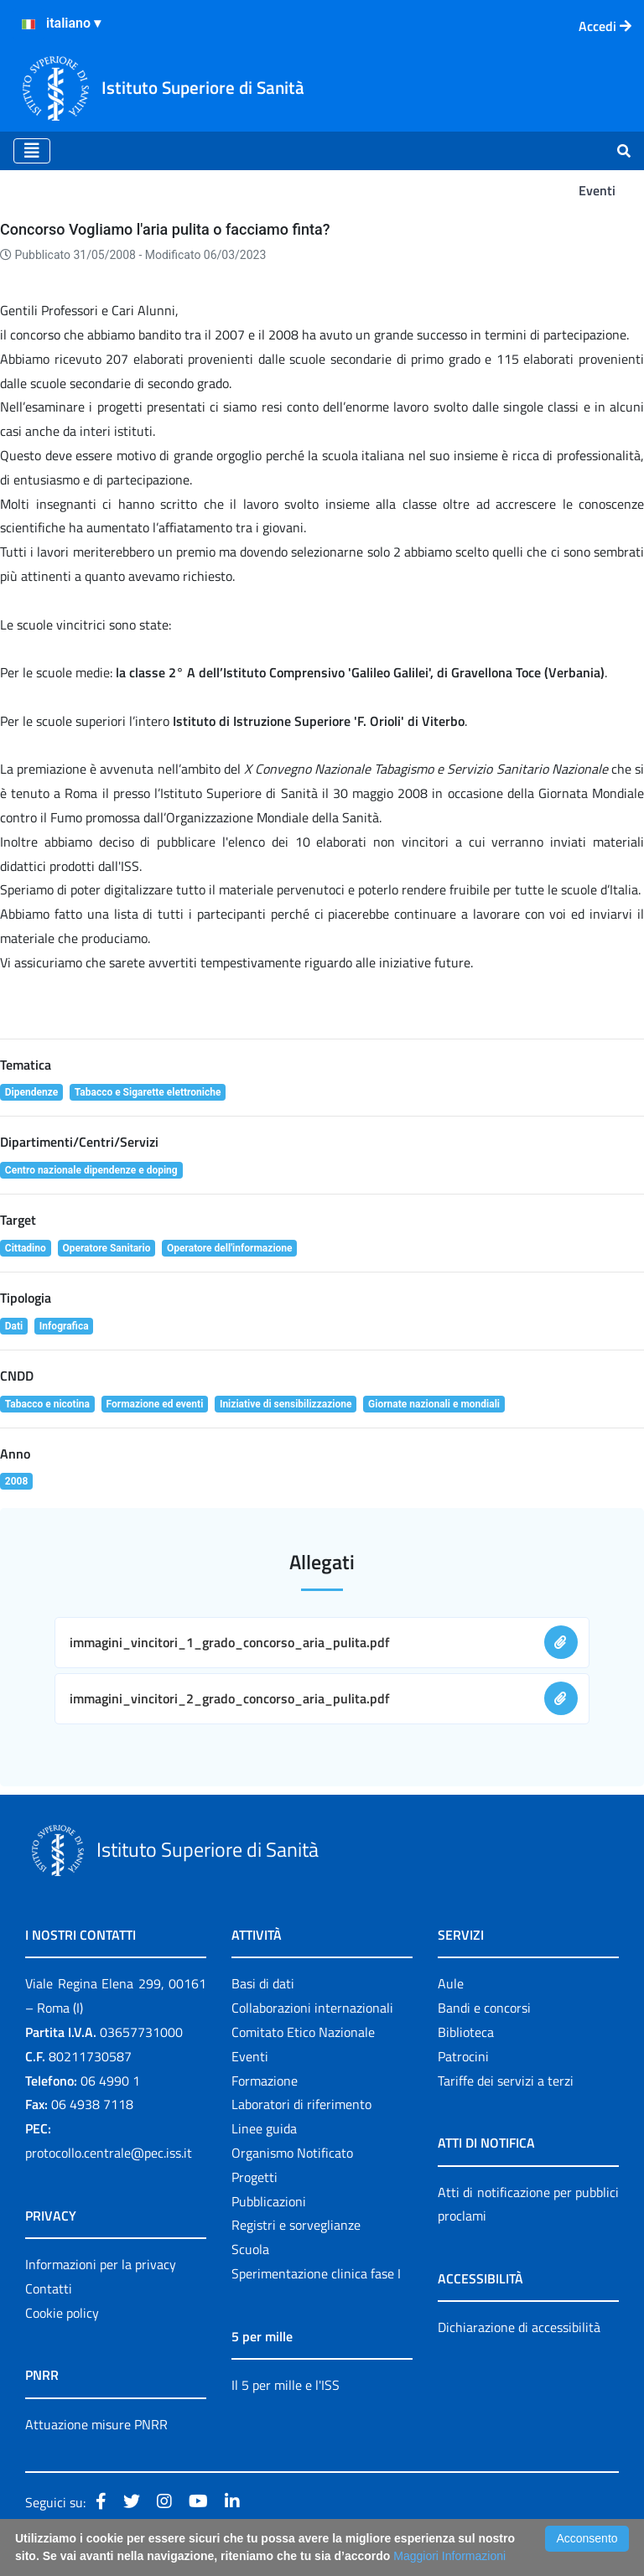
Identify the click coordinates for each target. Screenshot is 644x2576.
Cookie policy (62, 2313)
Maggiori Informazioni (449, 2556)
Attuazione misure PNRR (96, 2424)
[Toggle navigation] (31, 150)
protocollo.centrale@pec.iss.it (108, 2153)
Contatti (48, 2288)
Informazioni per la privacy (100, 2264)
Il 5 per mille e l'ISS (285, 2385)
